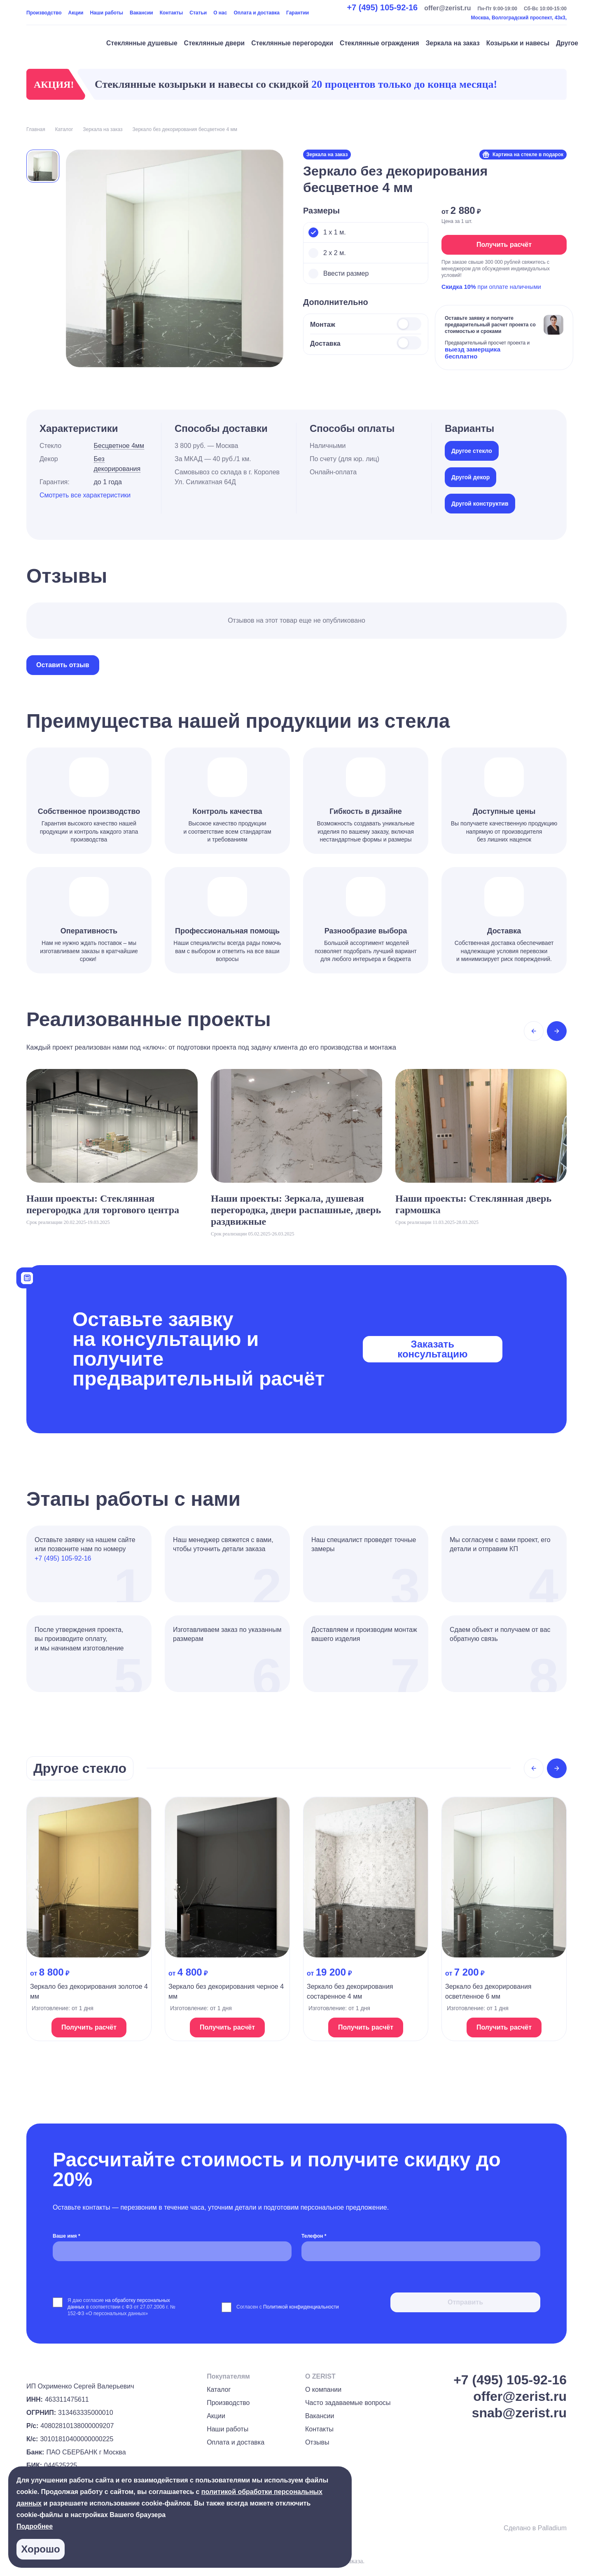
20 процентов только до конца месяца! (404, 84)
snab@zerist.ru (519, 2412)
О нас (220, 13)
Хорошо (40, 2549)
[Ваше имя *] (172, 2251)
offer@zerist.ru (447, 8)
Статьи (198, 13)
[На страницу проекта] (112, 1147)
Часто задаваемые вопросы (348, 2402)
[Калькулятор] (27, 1277)
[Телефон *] (420, 2251)
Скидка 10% (458, 287)
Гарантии (297, 13)
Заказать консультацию (432, 1348)
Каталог (219, 2389)
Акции (76, 13)
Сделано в (535, 2527)
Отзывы (317, 2442)
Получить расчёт (504, 244)
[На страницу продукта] (89, 1919)
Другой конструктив (480, 503)
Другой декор (470, 477)
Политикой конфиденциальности (301, 2307)
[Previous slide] (534, 1031)
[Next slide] (557, 1031)
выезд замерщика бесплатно (472, 353)
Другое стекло (471, 451)
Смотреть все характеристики (85, 495)
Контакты (171, 13)
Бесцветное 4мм (119, 445)
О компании (323, 2389)
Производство (44, 13)
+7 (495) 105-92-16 (382, 7)
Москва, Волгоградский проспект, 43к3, (519, 18)
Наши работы (106, 13)
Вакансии (141, 13)
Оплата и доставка (256, 13)
